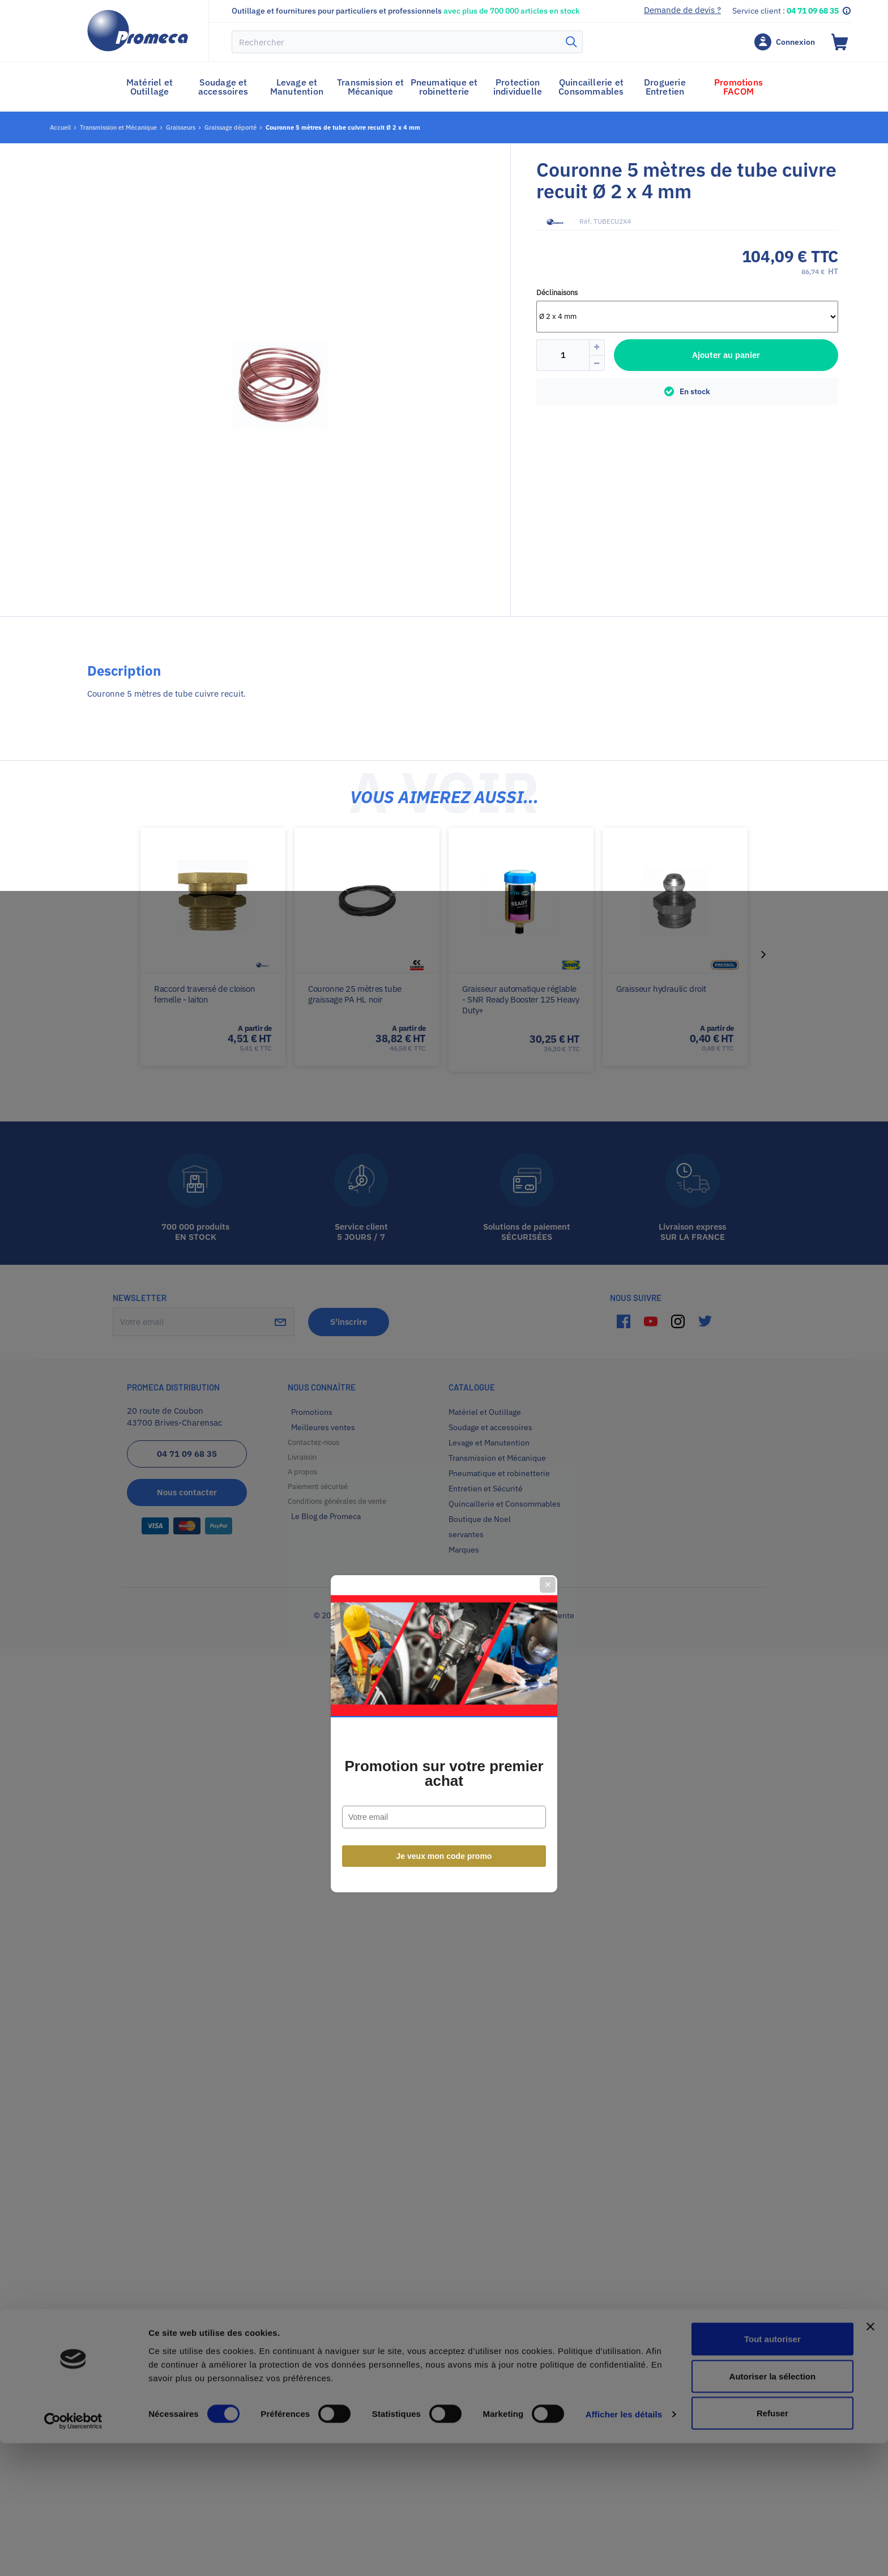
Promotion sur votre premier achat (443, 1328)
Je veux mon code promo (444, 1410)
